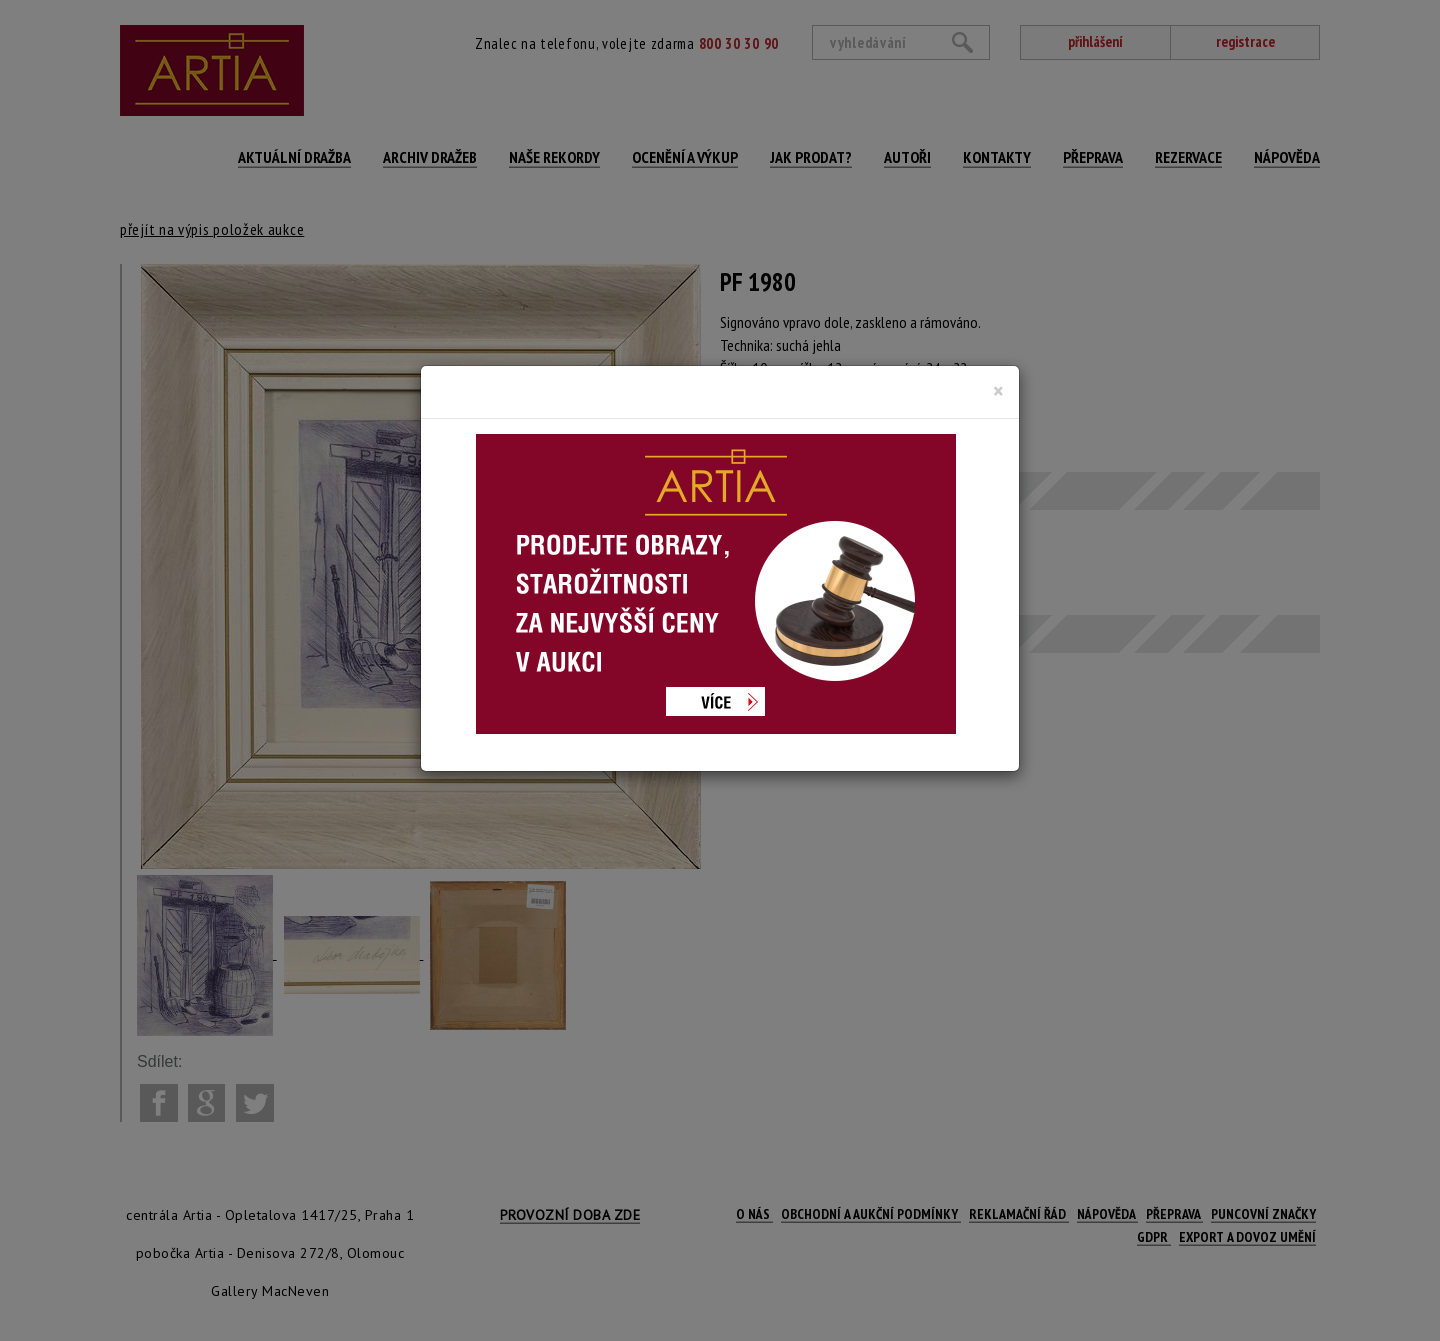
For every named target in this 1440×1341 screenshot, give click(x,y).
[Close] (998, 391)
